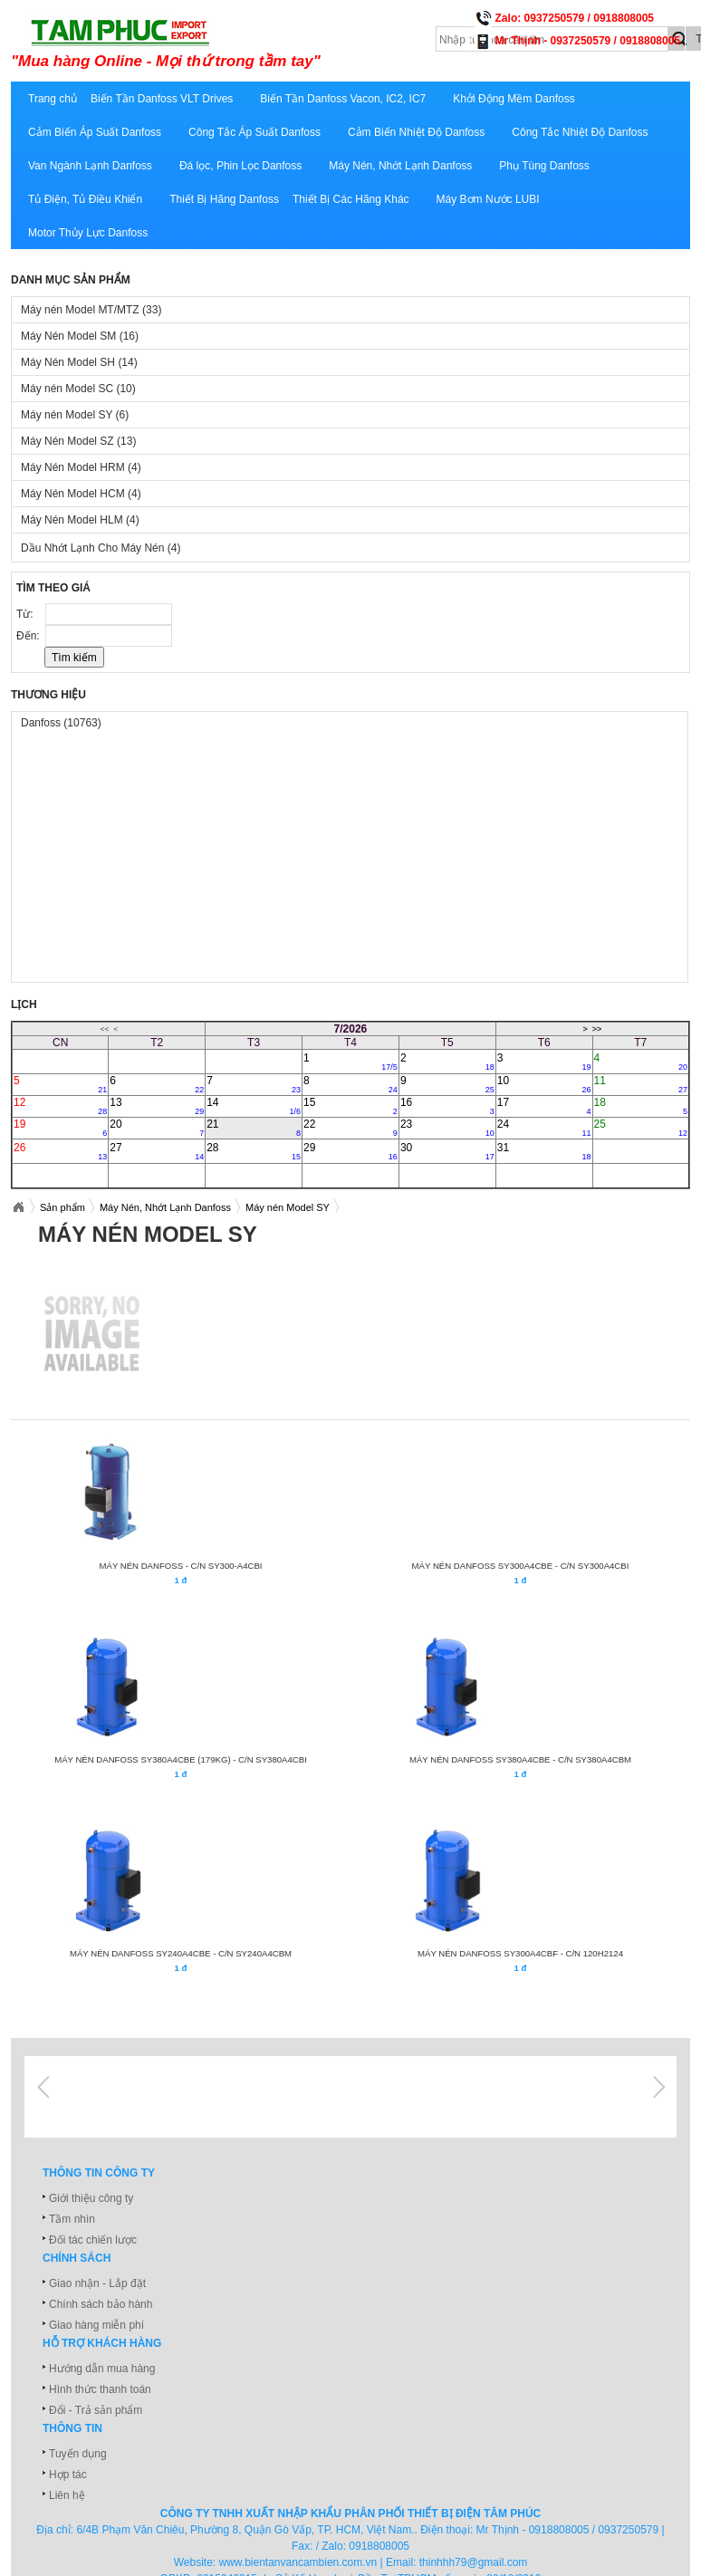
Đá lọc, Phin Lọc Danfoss (240, 165)
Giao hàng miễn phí (96, 2325)
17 (544, 1106)
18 (640, 1106)
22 (350, 1128)
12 (60, 1106)
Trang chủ (52, 98)
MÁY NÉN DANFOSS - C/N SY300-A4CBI (180, 1566)
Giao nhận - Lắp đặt (97, 2283)
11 (640, 1084)
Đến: (29, 636)
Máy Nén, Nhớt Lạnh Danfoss (400, 165)
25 (640, 1128)
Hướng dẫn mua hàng (102, 2368)
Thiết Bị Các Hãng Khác (351, 199)
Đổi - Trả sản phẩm (95, 2410)
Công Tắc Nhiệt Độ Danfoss (580, 132)
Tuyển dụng (78, 2453)
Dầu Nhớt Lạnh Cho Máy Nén (100, 548)
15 (350, 1106)
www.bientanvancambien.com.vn (298, 2562)
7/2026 (351, 1029)
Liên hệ (67, 2495)
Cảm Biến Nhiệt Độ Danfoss (416, 132)
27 (157, 1151)
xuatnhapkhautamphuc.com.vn (235, 42)
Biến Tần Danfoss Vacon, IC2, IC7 (343, 98)
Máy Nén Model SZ (78, 441)
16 (447, 1106)
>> (597, 1028)
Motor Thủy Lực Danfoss (88, 232)
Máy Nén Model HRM (81, 467)
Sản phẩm (62, 1207)
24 (544, 1128)
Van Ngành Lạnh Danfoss (90, 165)
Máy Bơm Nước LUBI (488, 199)
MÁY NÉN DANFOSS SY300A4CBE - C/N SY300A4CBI (520, 1566)
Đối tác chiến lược (93, 2240)
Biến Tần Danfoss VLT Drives (162, 98)
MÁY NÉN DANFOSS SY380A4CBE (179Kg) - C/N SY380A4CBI (180, 1759)
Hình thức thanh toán (100, 2389)
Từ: (26, 614)
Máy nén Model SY (75, 415)
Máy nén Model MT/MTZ (91, 309)
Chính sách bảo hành (100, 2304)
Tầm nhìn (72, 2219)
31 (544, 1151)
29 (350, 1151)
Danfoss (61, 722)
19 (60, 1128)
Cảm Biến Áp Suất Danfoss (94, 132)
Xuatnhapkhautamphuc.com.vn (18, 1207)
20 (157, 1128)
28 (253, 1151)
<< (104, 1028)
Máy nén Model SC (78, 388)
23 (447, 1128)
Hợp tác (68, 2474)
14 (253, 1106)
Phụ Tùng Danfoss (544, 165)
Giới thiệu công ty (91, 2198)
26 (60, 1151)
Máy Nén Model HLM (80, 520)
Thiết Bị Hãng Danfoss (224, 199)
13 (157, 1106)
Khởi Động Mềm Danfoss (513, 98)
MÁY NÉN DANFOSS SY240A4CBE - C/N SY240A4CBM (181, 1953)
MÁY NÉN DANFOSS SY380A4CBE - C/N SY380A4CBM (520, 1759)
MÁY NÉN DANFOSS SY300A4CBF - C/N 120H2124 (520, 1953)
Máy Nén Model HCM (81, 493)
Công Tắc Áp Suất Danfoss (254, 132)
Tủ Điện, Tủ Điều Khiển (85, 199)
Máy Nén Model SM (80, 336)
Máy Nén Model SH (79, 362)
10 (544, 1084)
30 (447, 1151)
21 (253, 1128)
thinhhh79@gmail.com (473, 2562)
